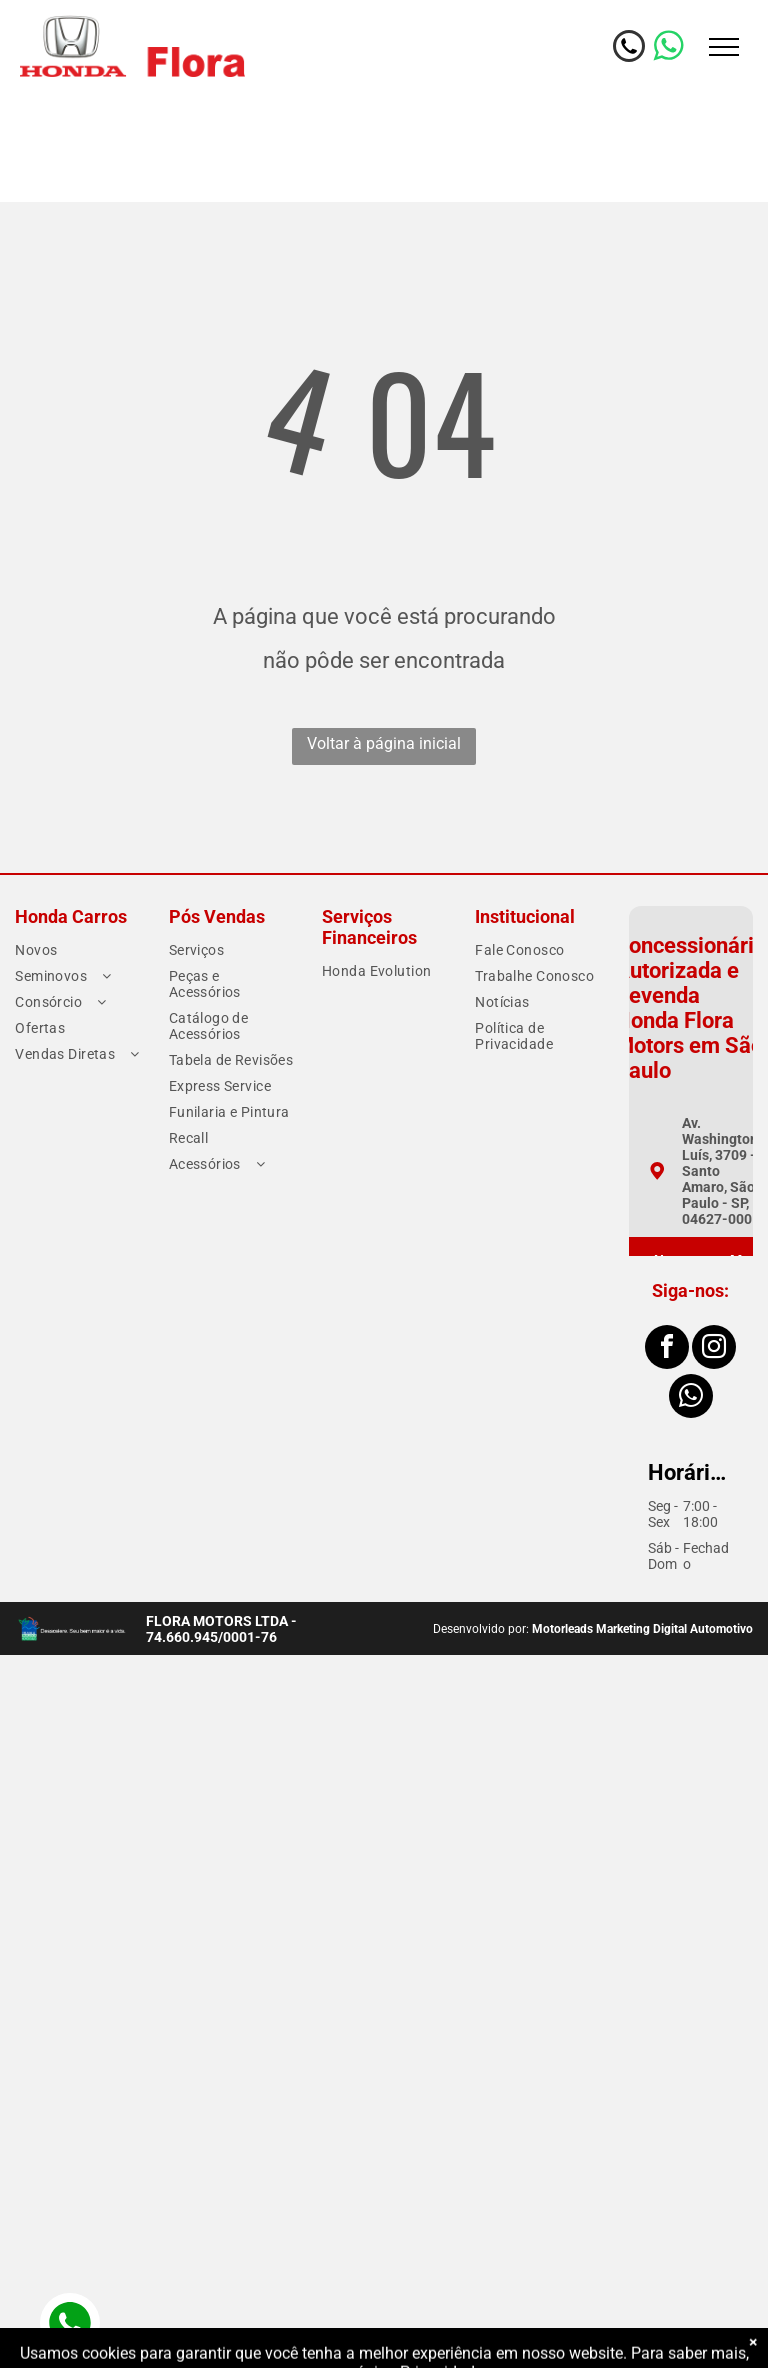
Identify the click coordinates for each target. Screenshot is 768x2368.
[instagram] (714, 1349)
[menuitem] (78, 950)
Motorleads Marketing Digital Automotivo (642, 1629)
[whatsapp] (691, 1398)
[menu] (724, 47)
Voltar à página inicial (384, 743)
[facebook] (667, 1349)
